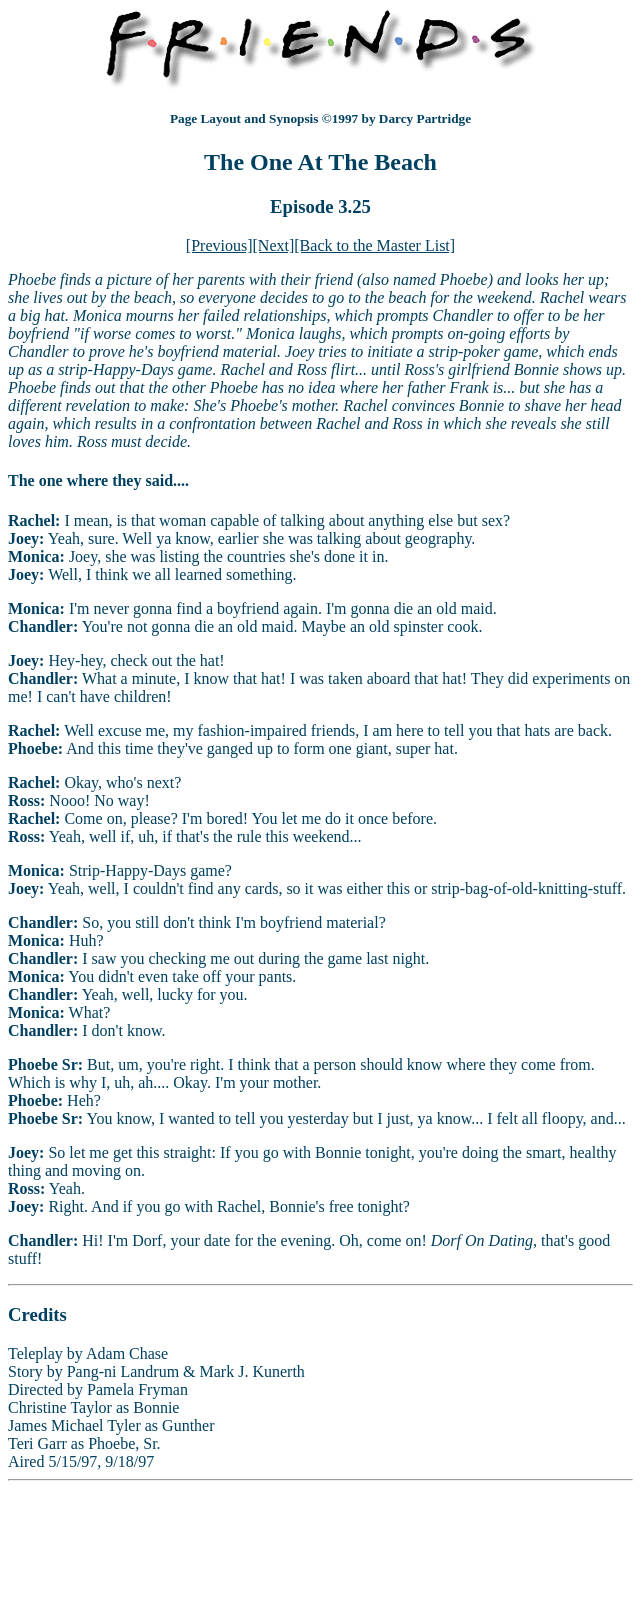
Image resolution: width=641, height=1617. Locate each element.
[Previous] (219, 245)
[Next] (274, 245)
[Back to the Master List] (374, 245)
